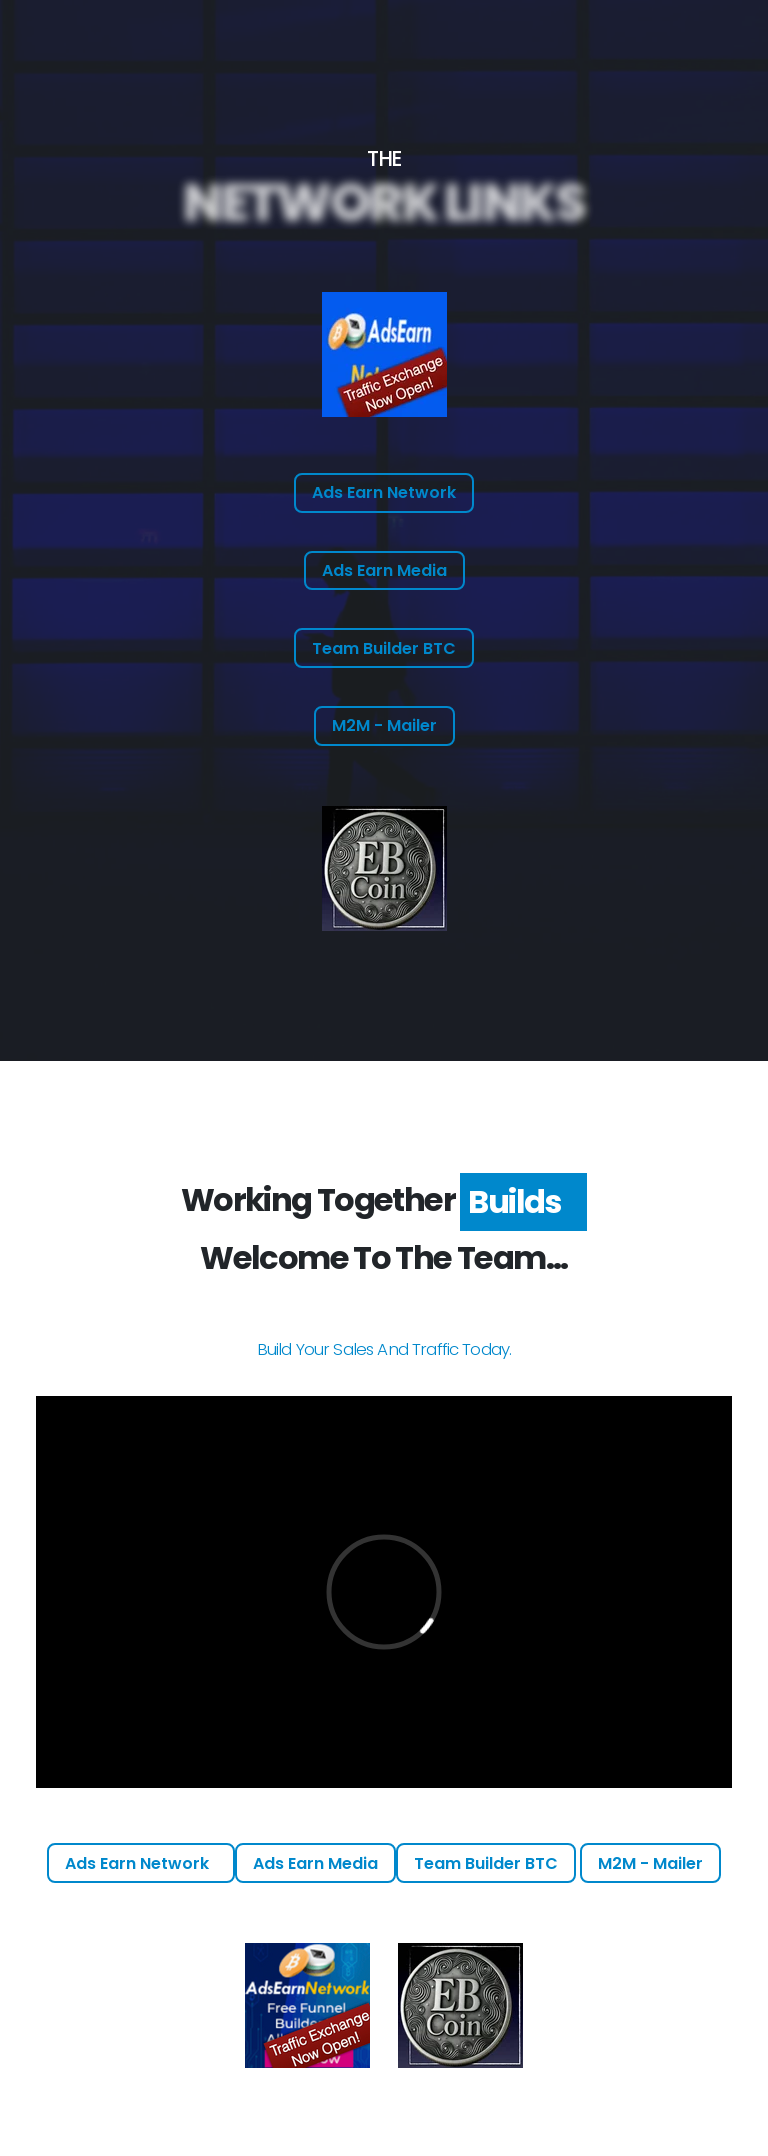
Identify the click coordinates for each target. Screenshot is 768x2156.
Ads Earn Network (384, 492)
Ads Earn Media (384, 570)
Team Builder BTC (384, 648)
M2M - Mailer (384, 725)
